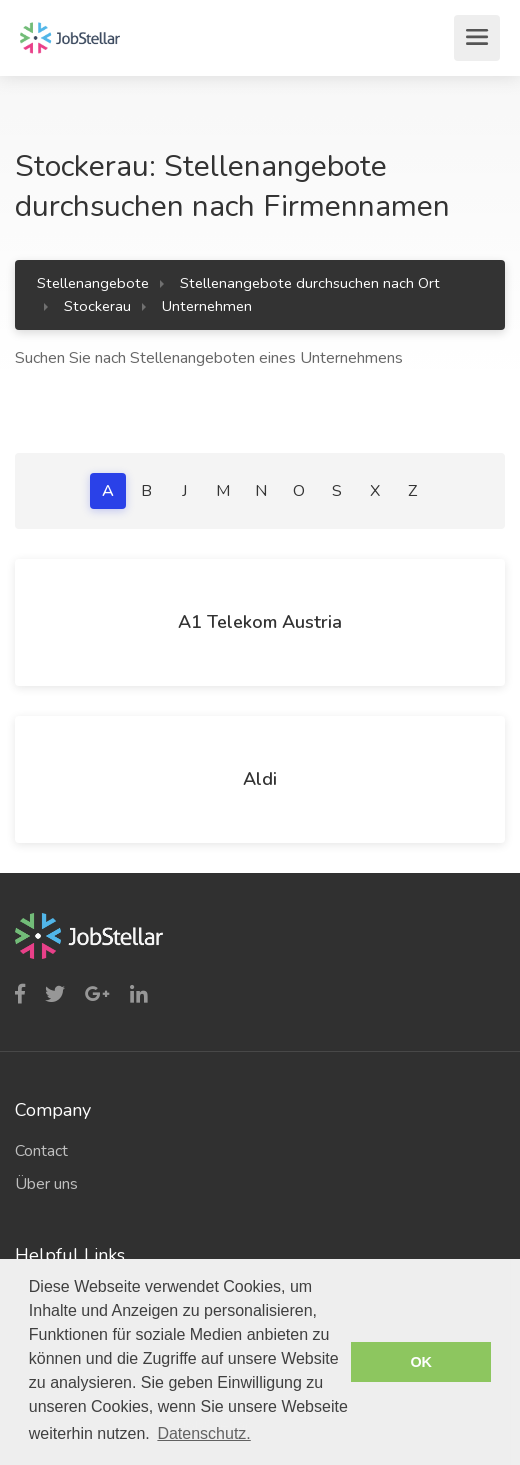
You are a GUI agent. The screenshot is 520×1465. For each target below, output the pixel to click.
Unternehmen (207, 306)
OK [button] (421, 1362)
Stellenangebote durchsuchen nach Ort (310, 283)
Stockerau (97, 306)
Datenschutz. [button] (203, 1433)
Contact (41, 1151)
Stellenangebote (93, 283)
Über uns (46, 1184)
